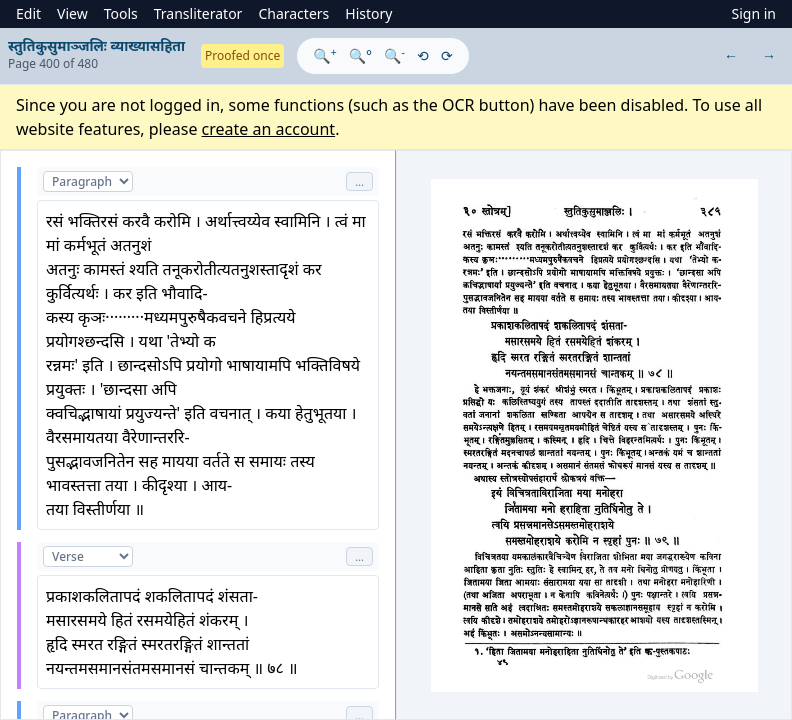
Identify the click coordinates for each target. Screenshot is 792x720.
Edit (28, 13)
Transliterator (198, 13)
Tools (121, 13)
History (368, 13)
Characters (293, 13)
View (72, 13)
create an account (269, 129)
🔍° (360, 55)
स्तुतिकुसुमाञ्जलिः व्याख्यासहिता (96, 45)
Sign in (754, 13)
